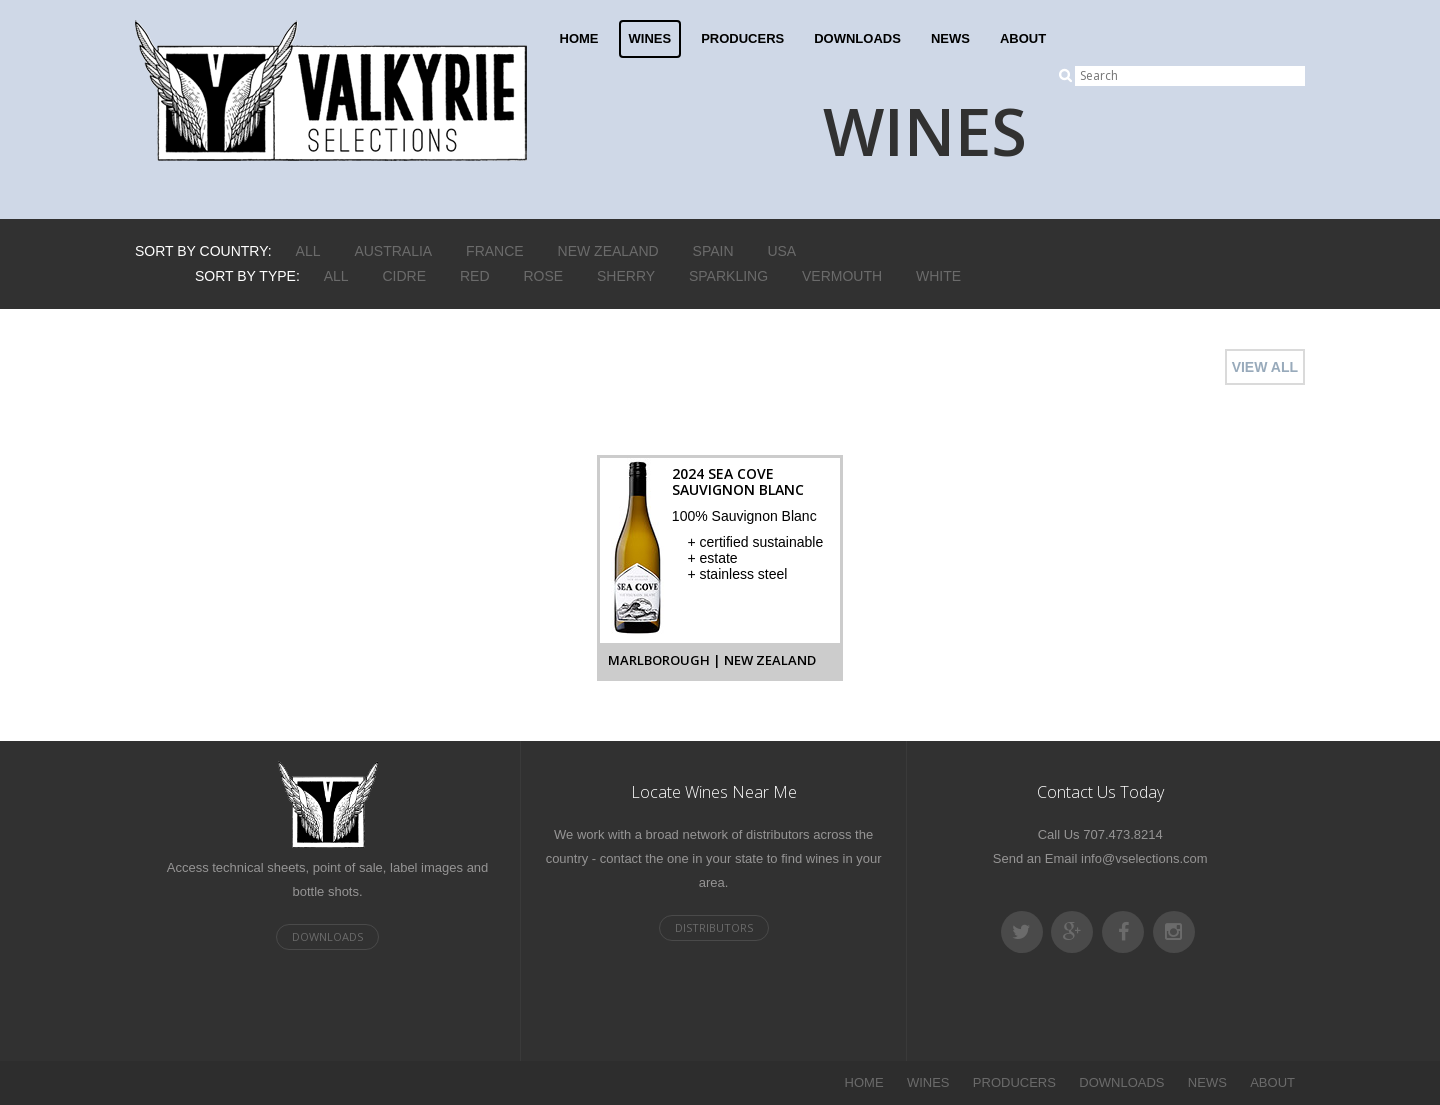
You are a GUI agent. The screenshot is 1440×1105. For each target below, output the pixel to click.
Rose (543, 276)
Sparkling (728, 276)
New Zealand (608, 251)
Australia (393, 251)
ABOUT (1023, 38)
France (495, 251)
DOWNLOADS (857, 38)
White (938, 276)
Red (475, 276)
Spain (713, 251)
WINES (650, 38)
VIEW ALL (1265, 367)
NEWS (950, 38)
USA (781, 251)
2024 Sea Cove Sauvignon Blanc (738, 481)
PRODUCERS (742, 38)
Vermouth (842, 276)
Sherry (626, 276)
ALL (308, 251)
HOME (579, 38)
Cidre (405, 276)
